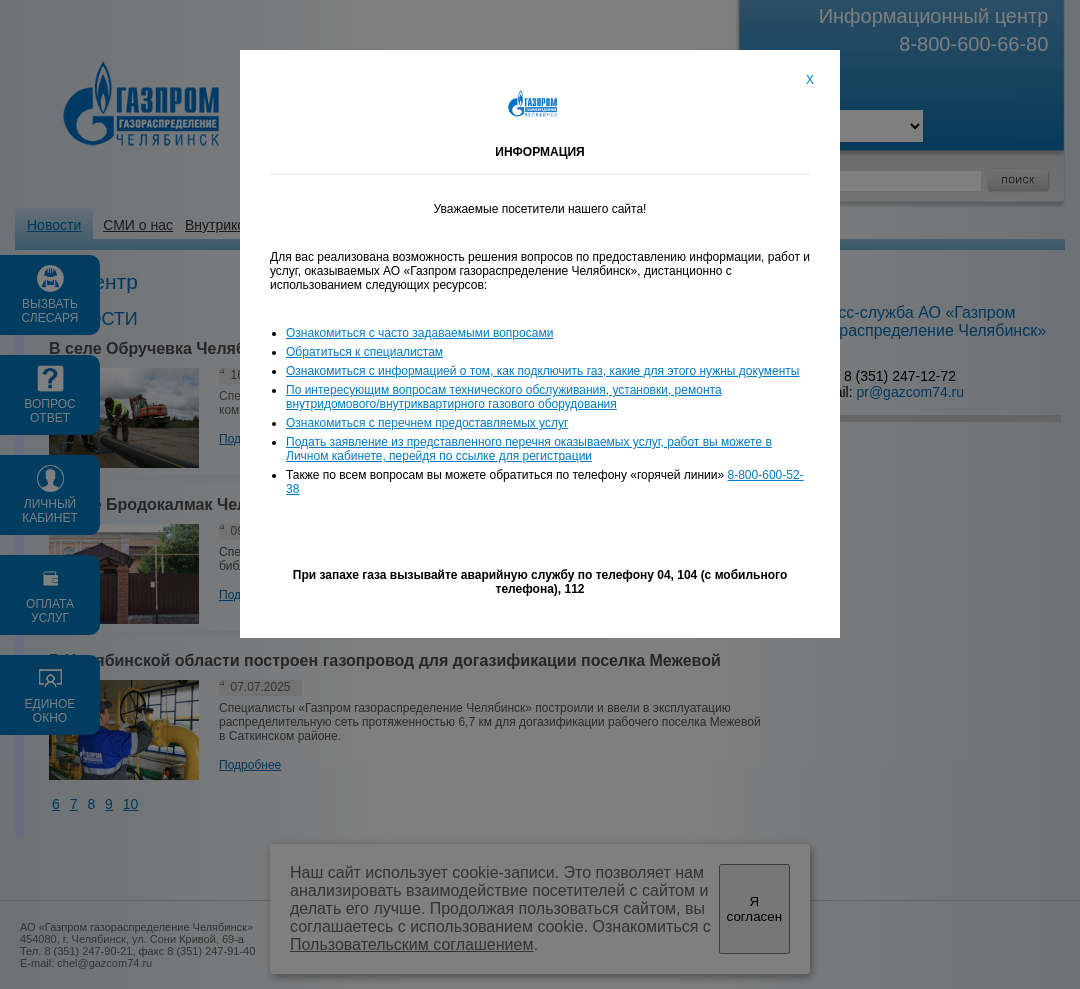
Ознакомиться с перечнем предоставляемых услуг (427, 423)
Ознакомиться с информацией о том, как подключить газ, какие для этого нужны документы (542, 371)
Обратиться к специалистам (364, 352)
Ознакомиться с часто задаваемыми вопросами (419, 333)
